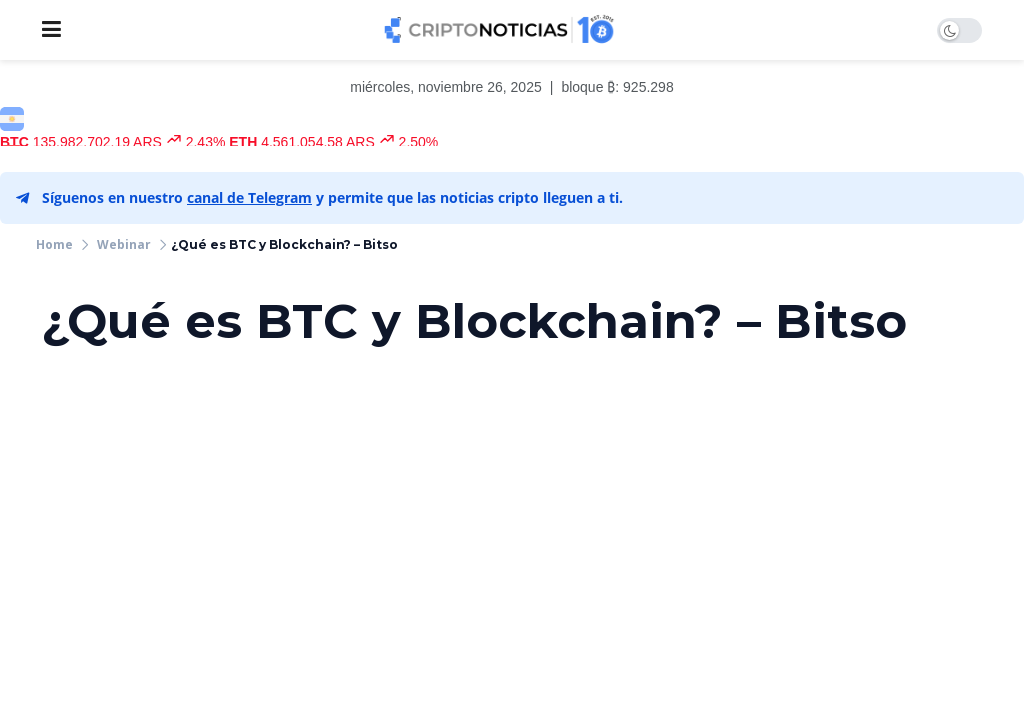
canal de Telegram (249, 197)
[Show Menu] (51, 30)
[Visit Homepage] (499, 30)
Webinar (124, 244)
